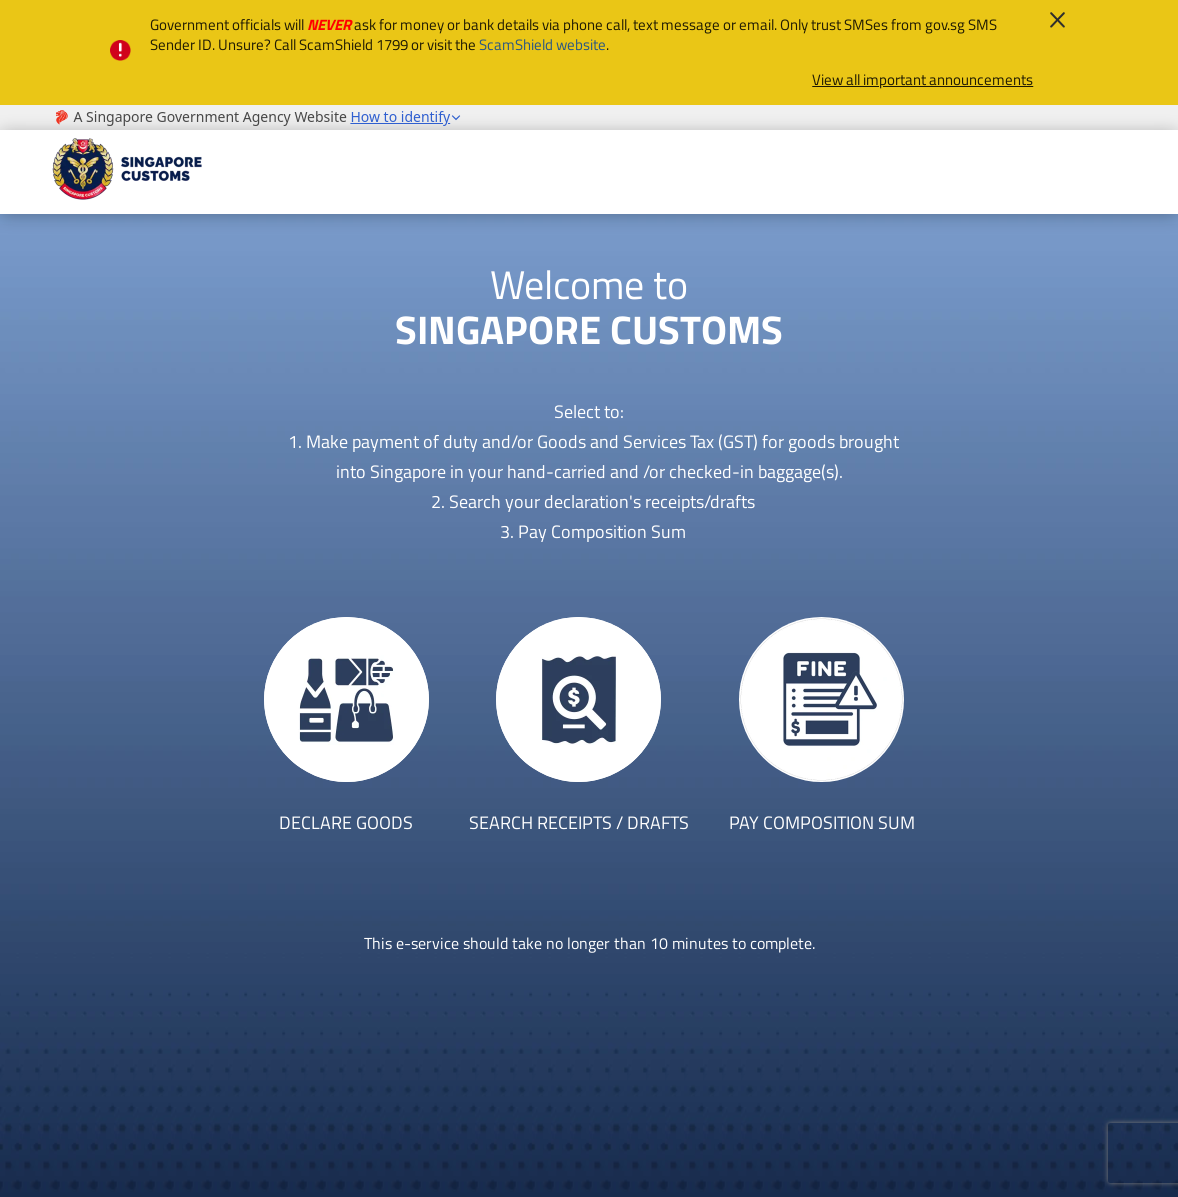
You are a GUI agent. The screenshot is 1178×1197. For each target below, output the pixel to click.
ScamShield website (542, 44)
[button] (406, 117)
